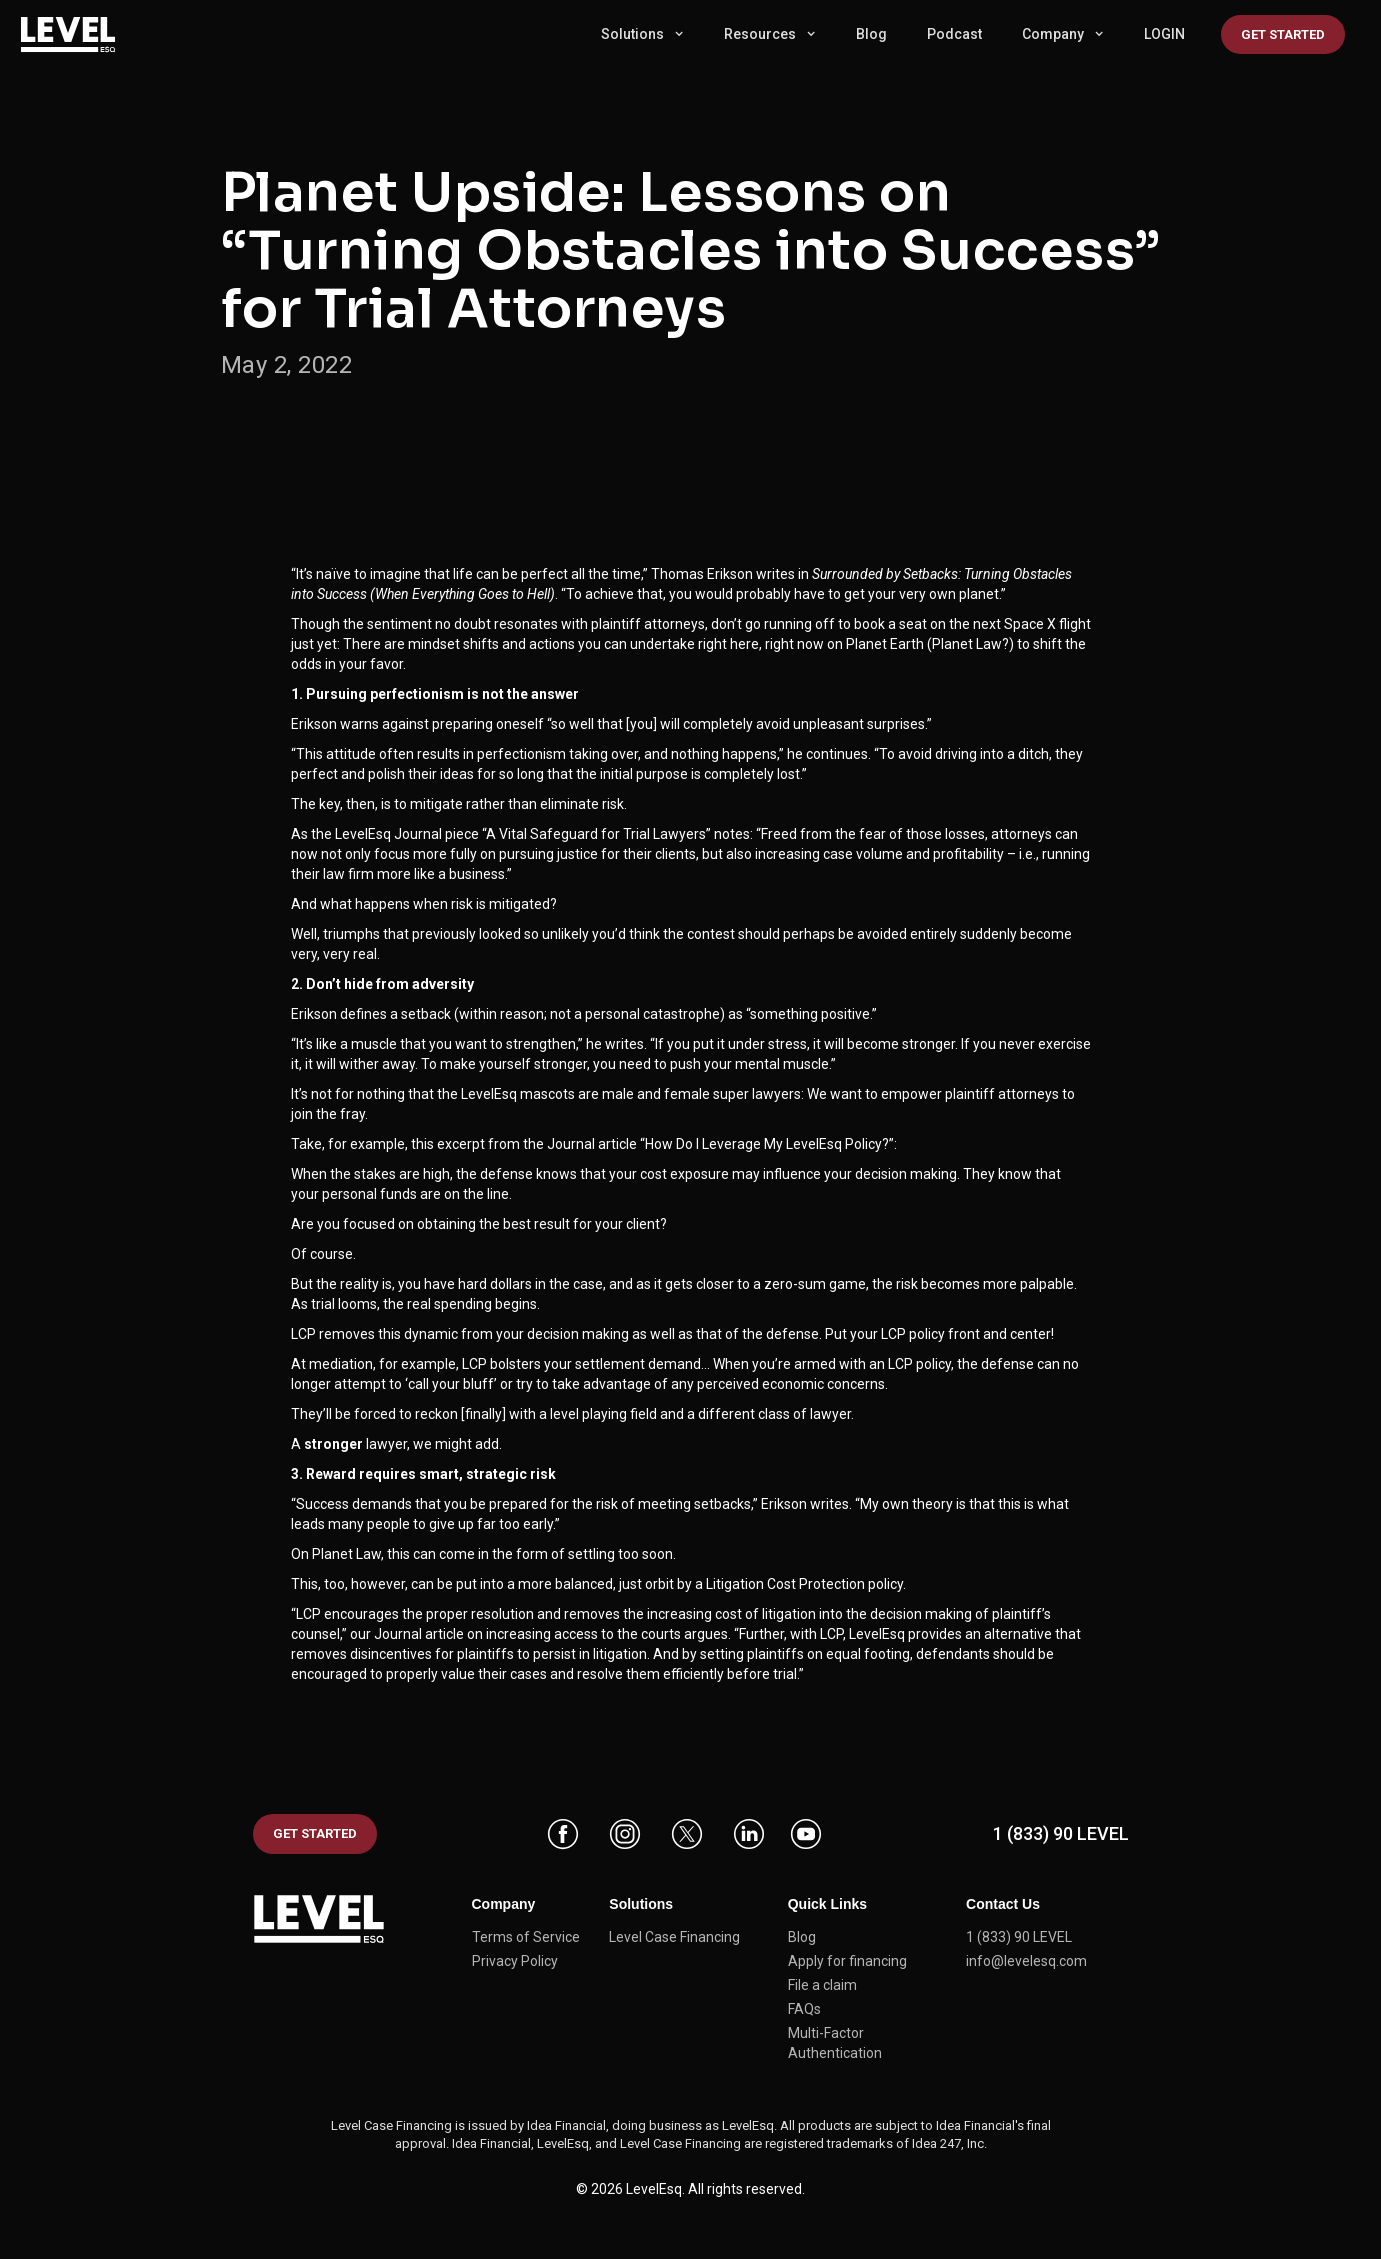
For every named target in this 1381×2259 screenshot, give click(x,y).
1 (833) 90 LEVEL (1061, 1834)
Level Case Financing (674, 1937)
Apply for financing (847, 1961)
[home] (80, 34)
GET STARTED (315, 1833)
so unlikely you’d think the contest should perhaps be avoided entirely (740, 934)
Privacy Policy (515, 1961)
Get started (1283, 34)
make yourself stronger (513, 1064)
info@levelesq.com (1026, 1961)
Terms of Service (526, 1937)
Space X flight (1047, 624)
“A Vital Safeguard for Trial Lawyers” (596, 834)
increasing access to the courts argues (607, 1634)
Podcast (954, 34)
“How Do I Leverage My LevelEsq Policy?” (767, 1144)
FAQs (804, 2009)
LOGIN (1164, 34)
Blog (871, 34)
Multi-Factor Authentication (835, 2043)
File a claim (822, 1985)
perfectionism (521, 754)
